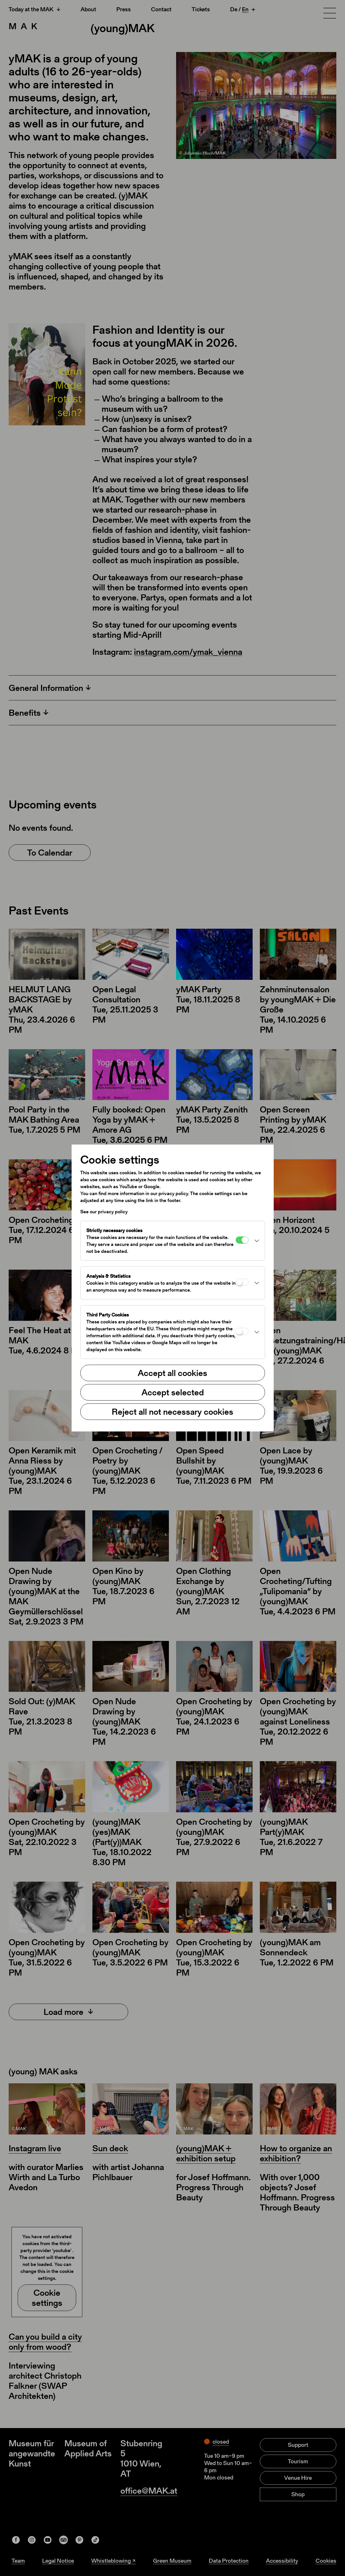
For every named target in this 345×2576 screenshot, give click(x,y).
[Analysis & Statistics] (242, 1282)
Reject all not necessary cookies (172, 1411)
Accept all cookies (172, 1373)
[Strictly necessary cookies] (242, 1240)
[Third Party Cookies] (242, 1331)
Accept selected (172, 1392)
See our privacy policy (104, 1211)
